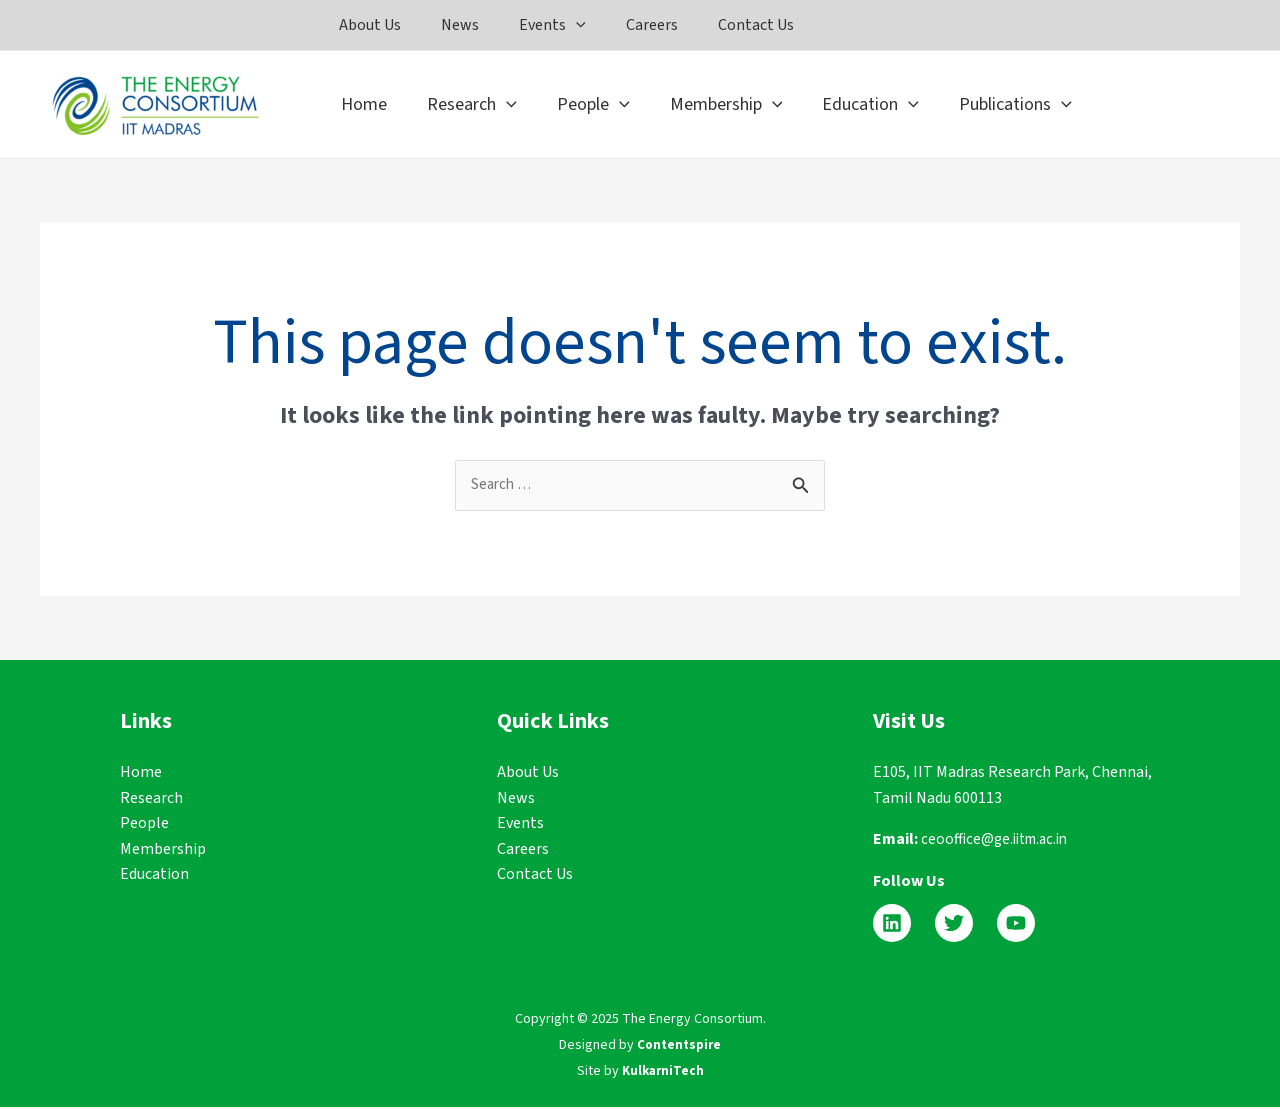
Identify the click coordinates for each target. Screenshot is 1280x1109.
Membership (163, 850)
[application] (587, 25)
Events (520, 825)
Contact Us (535, 876)
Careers (523, 850)
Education (154, 876)
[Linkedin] (892, 925)
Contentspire (679, 1046)
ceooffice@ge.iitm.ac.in (1000, 841)
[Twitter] (954, 925)
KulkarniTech (663, 1072)
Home (141, 773)
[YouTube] (1016, 925)
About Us (528, 773)
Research (151, 799)
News (516, 799)
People (144, 825)
